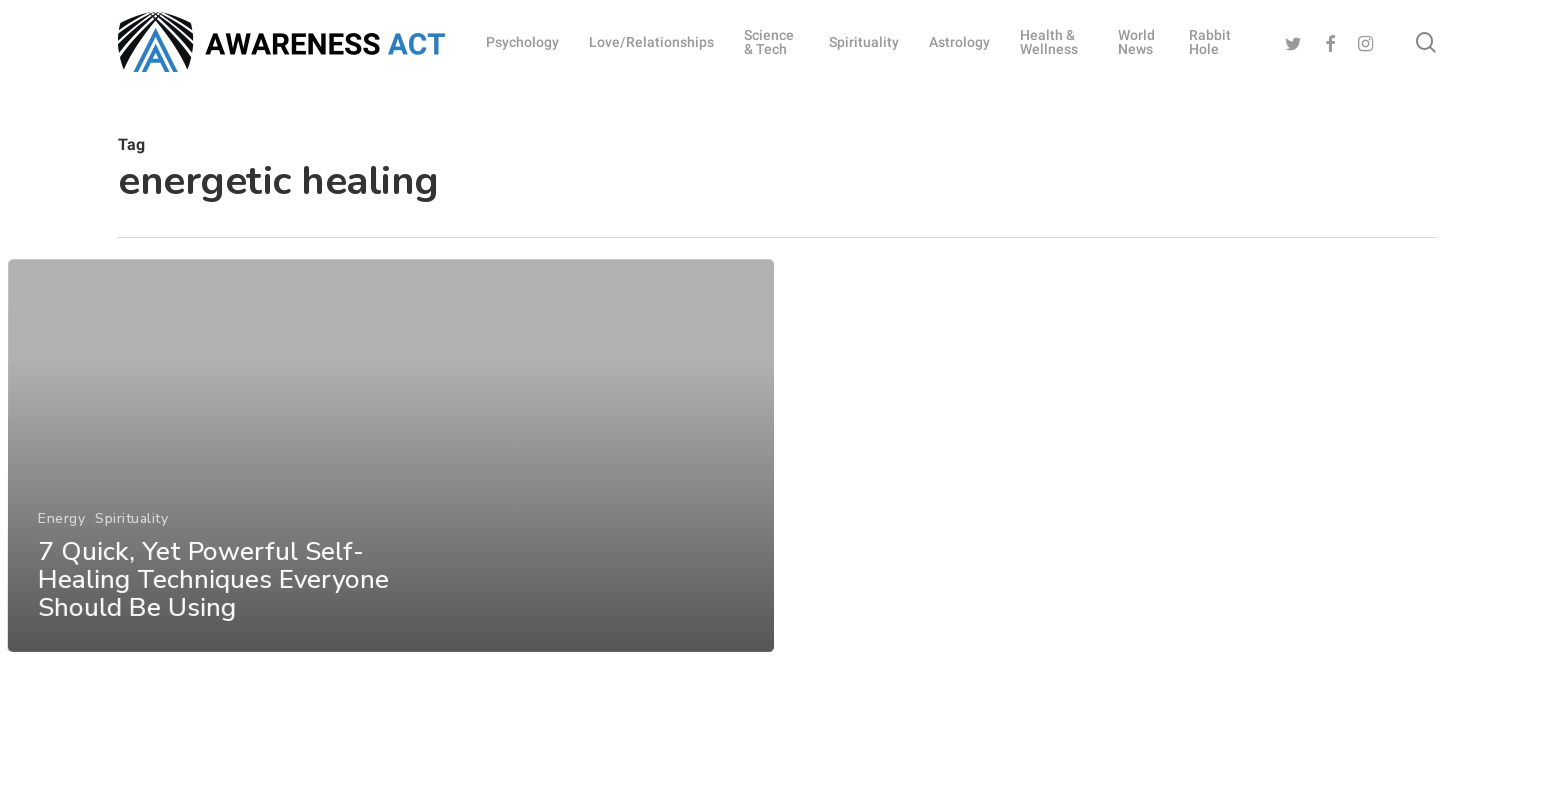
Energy (60, 548)
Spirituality (130, 548)
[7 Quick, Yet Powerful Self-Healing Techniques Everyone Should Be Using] (390, 486)
